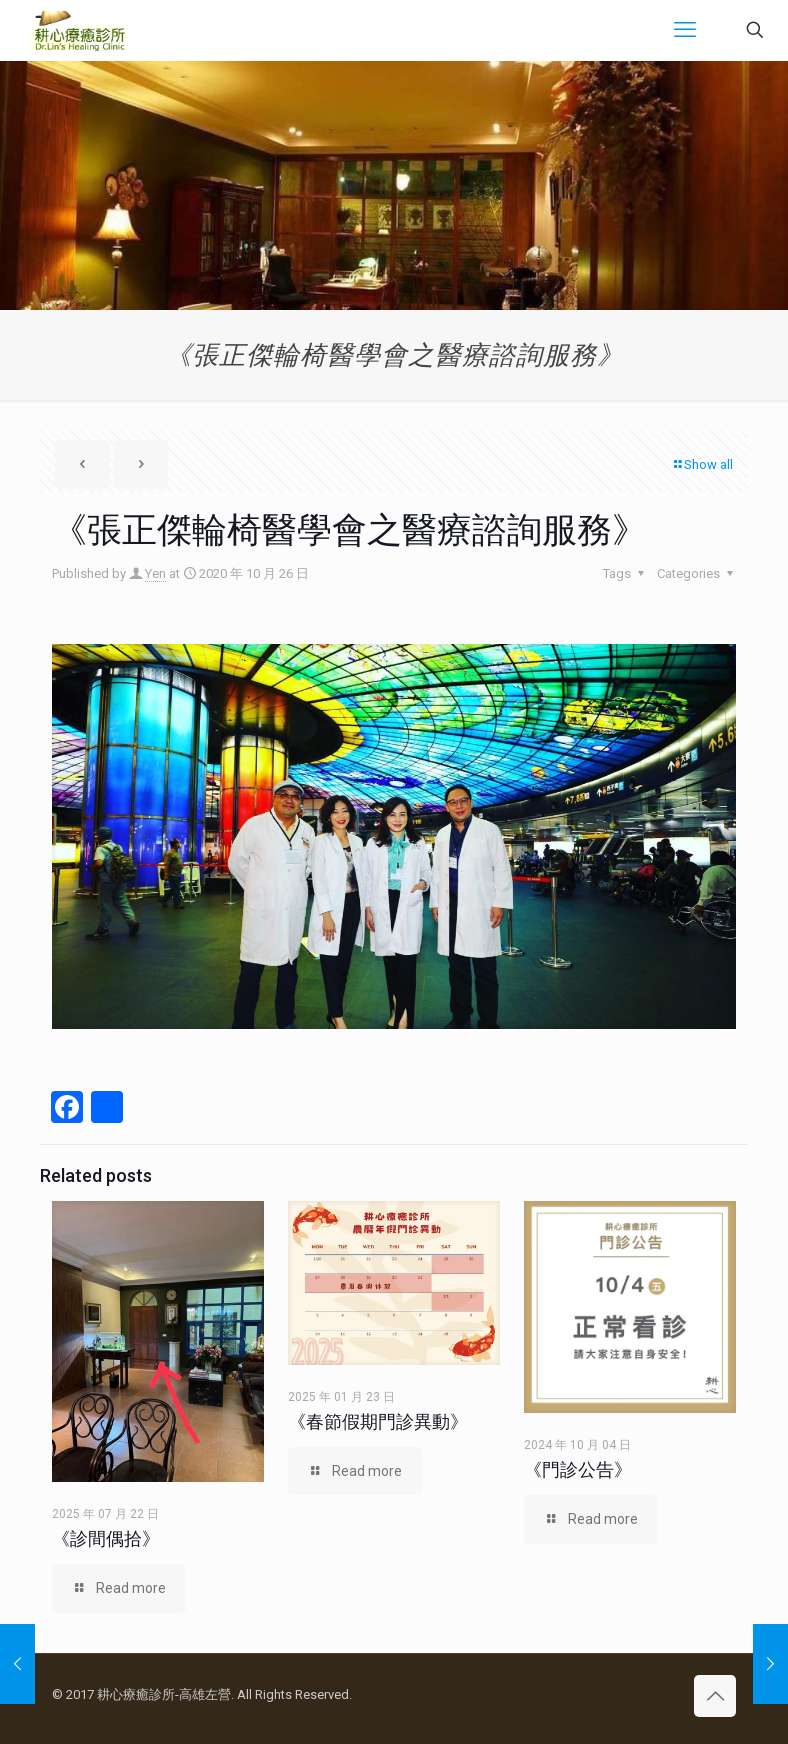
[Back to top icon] (715, 1696)
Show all (702, 464)
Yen (155, 573)
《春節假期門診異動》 (378, 1421)
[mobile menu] (685, 30)
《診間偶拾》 (106, 1538)
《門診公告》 (578, 1469)
